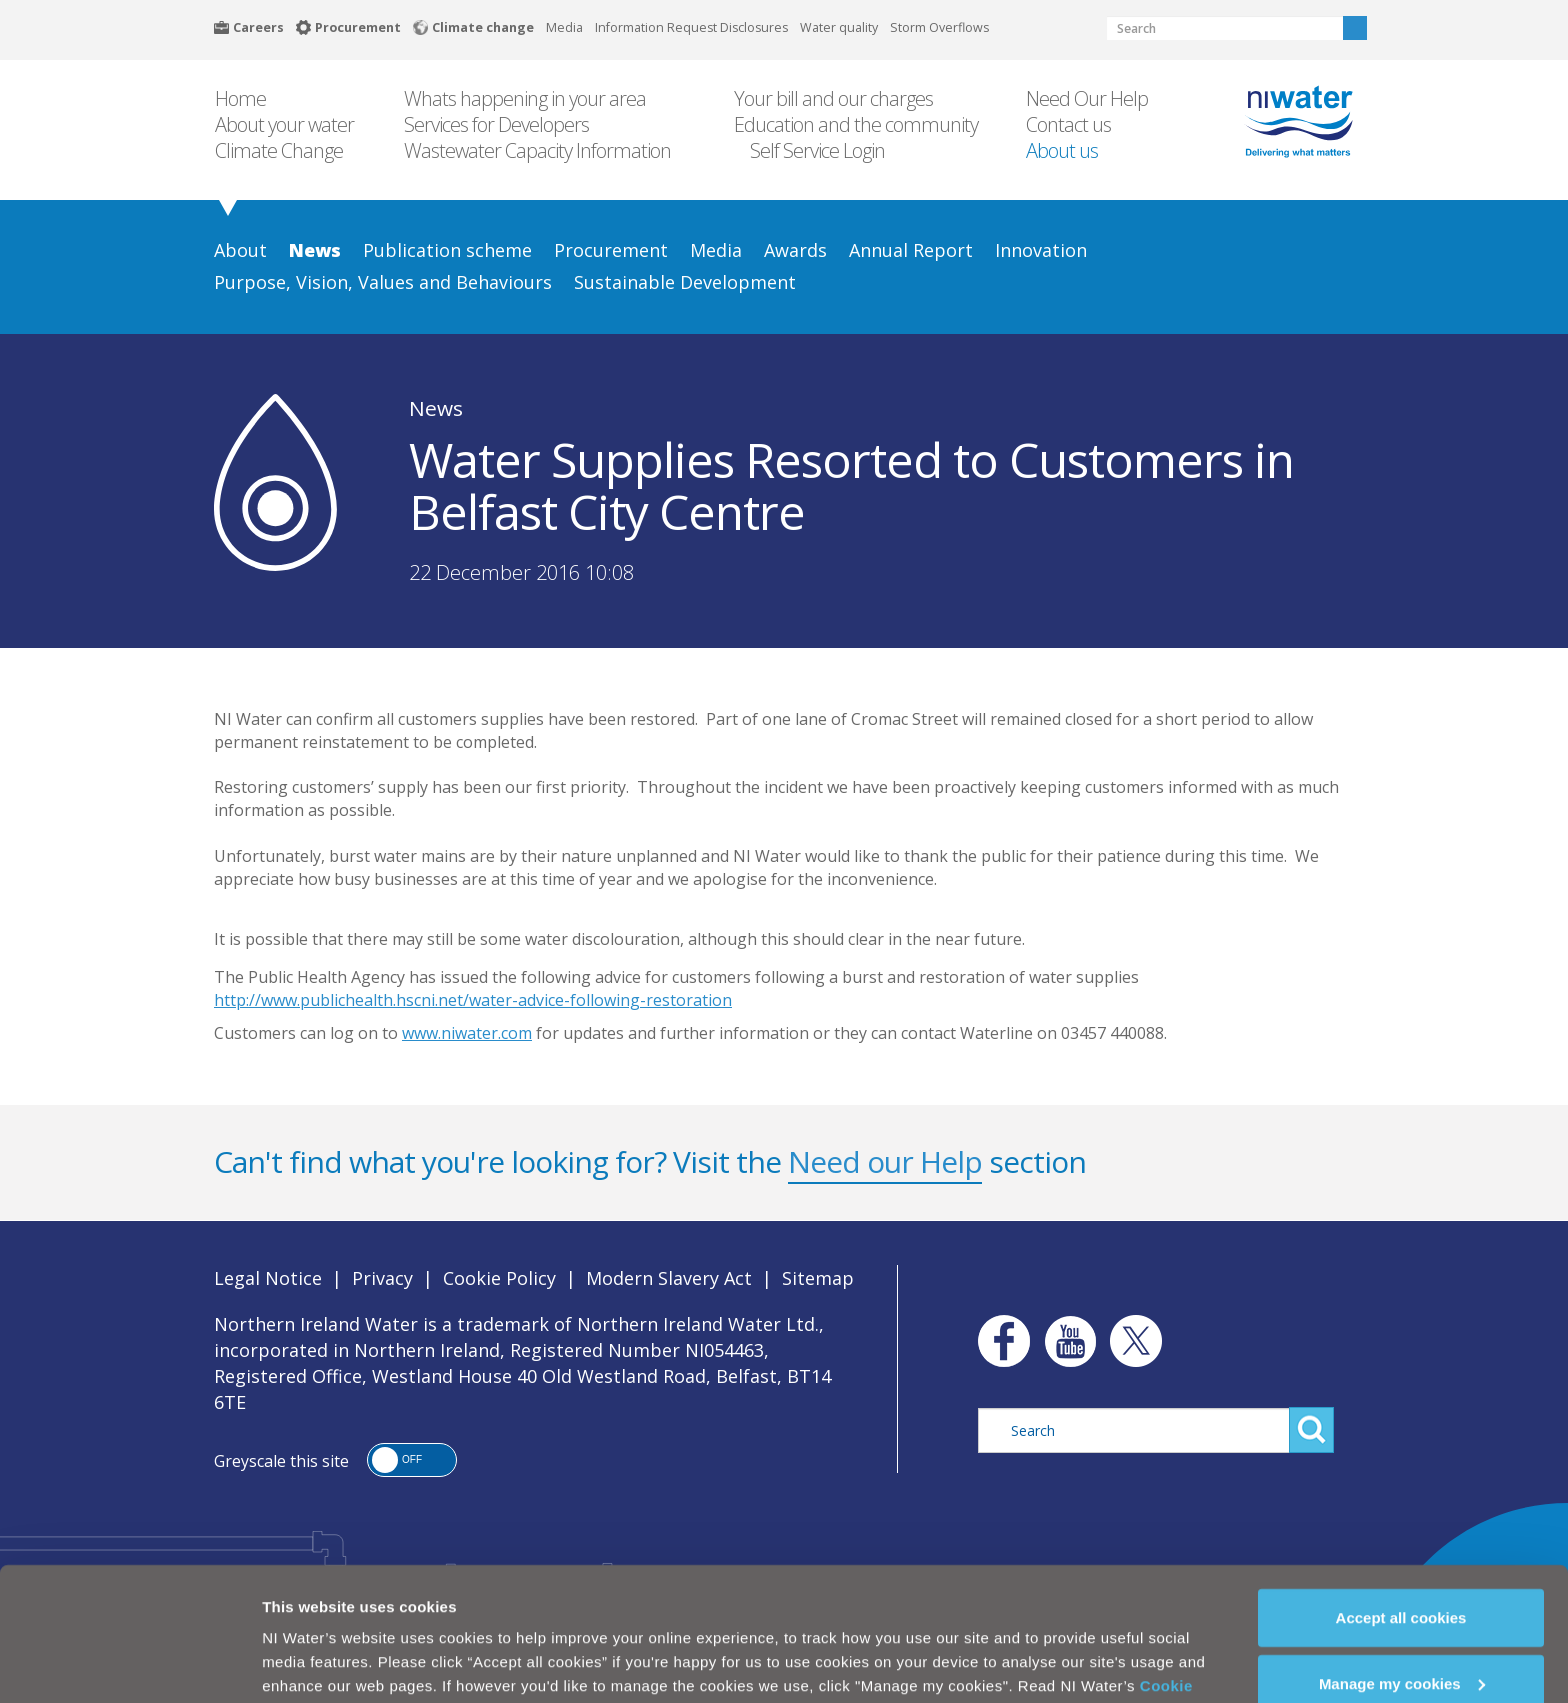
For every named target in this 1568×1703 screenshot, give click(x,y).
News (436, 408)
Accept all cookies (1401, 1568)
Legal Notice (268, 1278)
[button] (412, 1460)
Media (564, 27)
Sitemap (818, 1278)
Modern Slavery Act (669, 1278)
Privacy (382, 1278)
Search (1355, 28)
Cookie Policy (499, 1278)
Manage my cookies (1402, 1634)
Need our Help (885, 1161)
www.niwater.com (467, 1033)
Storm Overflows (939, 27)
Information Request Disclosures (691, 27)
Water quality (839, 27)
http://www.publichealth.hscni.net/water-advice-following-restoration (473, 1000)
